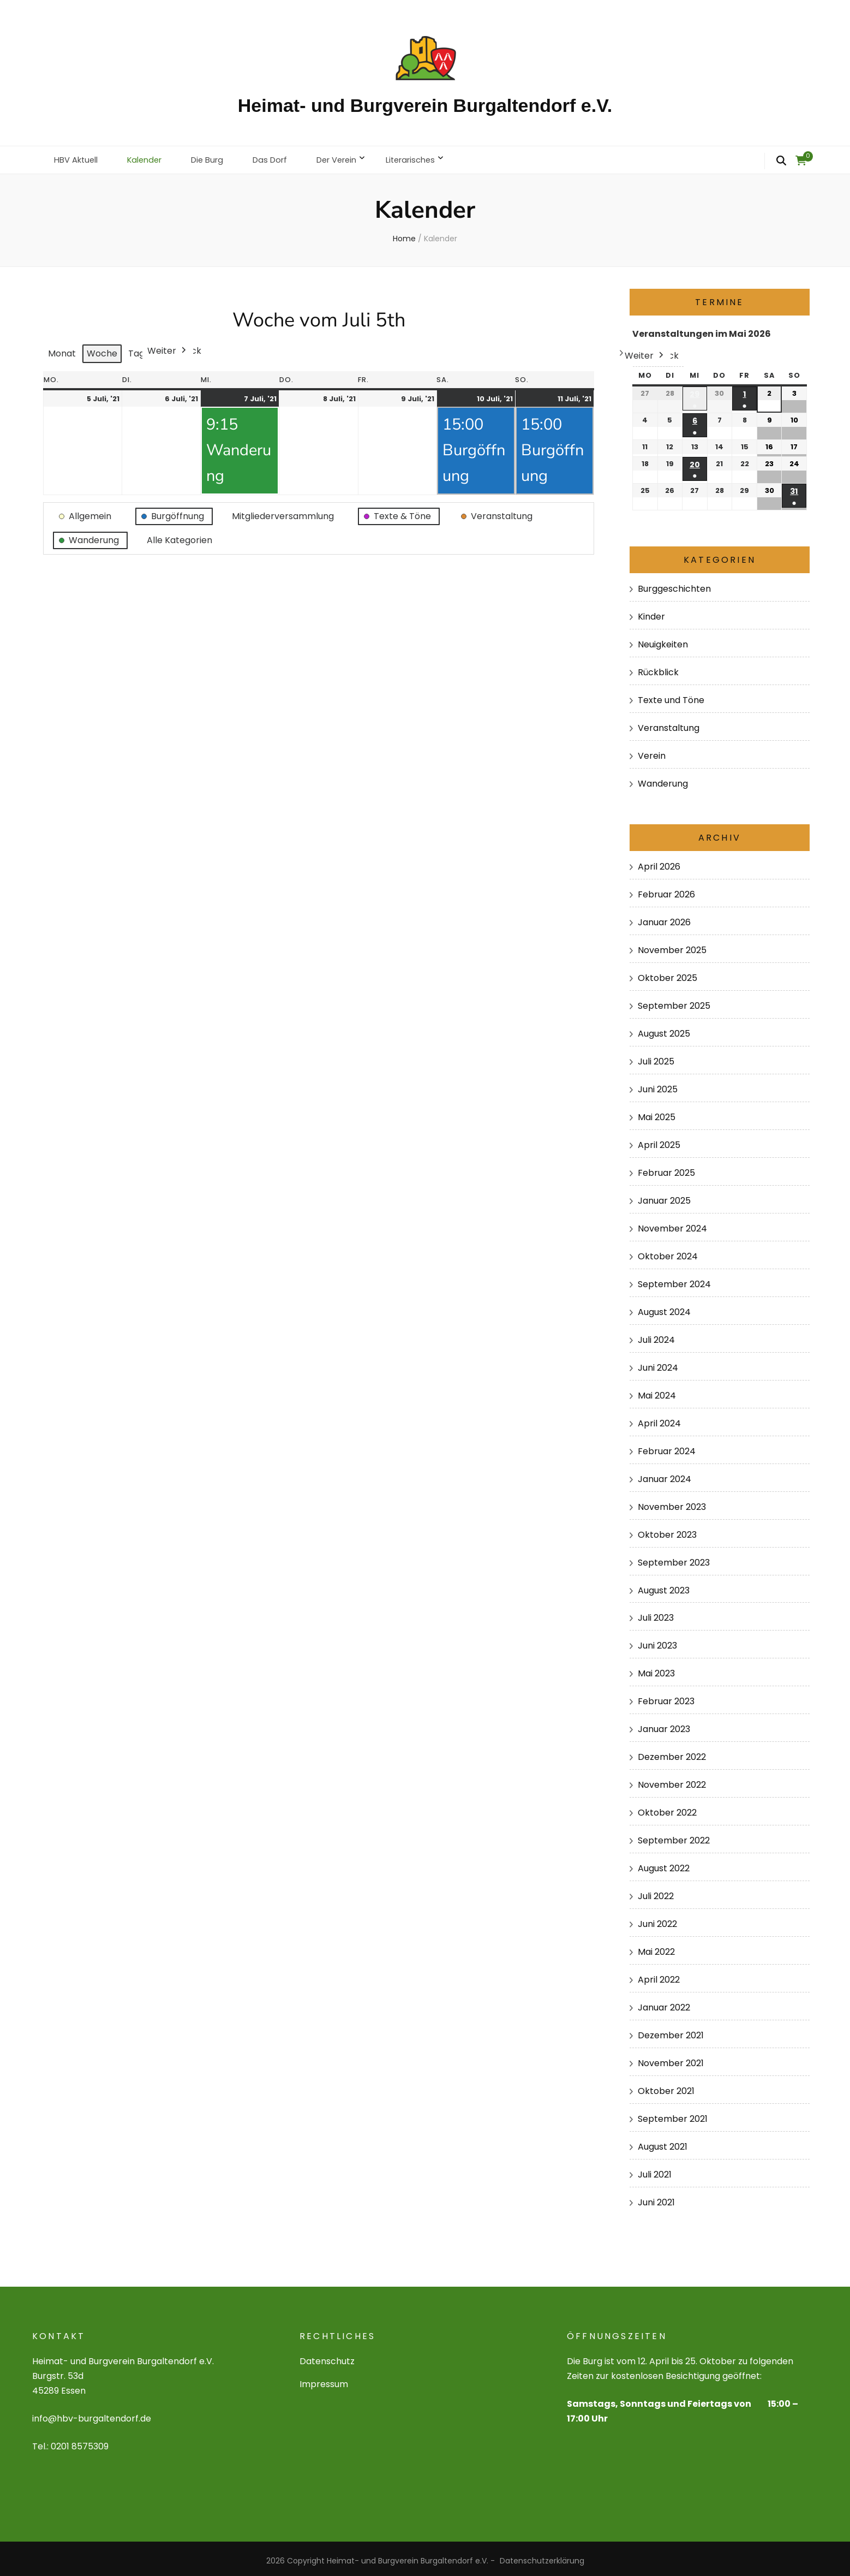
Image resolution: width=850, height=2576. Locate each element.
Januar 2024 (664, 1474)
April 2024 (659, 1418)
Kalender (152, 157)
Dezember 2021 (671, 2031)
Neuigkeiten (663, 640)
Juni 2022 (657, 1919)
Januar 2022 (664, 2003)
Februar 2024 (667, 1446)
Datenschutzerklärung (542, 2556)
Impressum (324, 2379)
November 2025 (672, 945)
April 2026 (659, 862)
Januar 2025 (664, 1195)
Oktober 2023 (667, 1530)
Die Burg (218, 157)
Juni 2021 (656, 2198)
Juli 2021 (655, 2170)
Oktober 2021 (666, 2086)
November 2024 (672, 1223)
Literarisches (435, 157)
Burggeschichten (674, 584)
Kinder (651, 612)
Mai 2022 (656, 1947)
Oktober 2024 (668, 1251)
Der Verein (356, 157)
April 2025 (659, 1140)
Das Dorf (284, 157)
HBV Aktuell (78, 157)
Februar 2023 (666, 1697)
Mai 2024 (657, 1390)
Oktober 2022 (667, 1808)
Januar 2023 (664, 1724)
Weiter (167, 346)
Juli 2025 (656, 1057)
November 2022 (672, 1780)
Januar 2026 (664, 918)
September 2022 (674, 1836)
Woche (102, 349)
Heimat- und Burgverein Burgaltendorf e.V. (425, 105)
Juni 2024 (658, 1363)
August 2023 (664, 1585)
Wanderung (663, 778)
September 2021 (673, 2114)
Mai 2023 (656, 1669)
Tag (136, 349)
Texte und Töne (671, 695)
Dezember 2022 (672, 1752)
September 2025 (674, 1001)
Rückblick (658, 668)
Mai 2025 (656, 1112)
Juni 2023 (657, 1641)
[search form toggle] (781, 161)
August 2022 (664, 1864)
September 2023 (674, 1557)
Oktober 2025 (667, 973)
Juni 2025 (658, 1085)
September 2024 (674, 1279)
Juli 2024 (656, 1335)
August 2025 (664, 1029)
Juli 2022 (656, 1891)
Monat (62, 349)
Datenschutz (327, 2357)
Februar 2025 (666, 1168)
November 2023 (672, 1502)
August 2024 (664, 1307)
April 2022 (659, 1975)
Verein (652, 751)
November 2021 (671, 2059)
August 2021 (662, 2142)
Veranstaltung (668, 723)
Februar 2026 (666, 890)
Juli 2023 (656, 1613)
